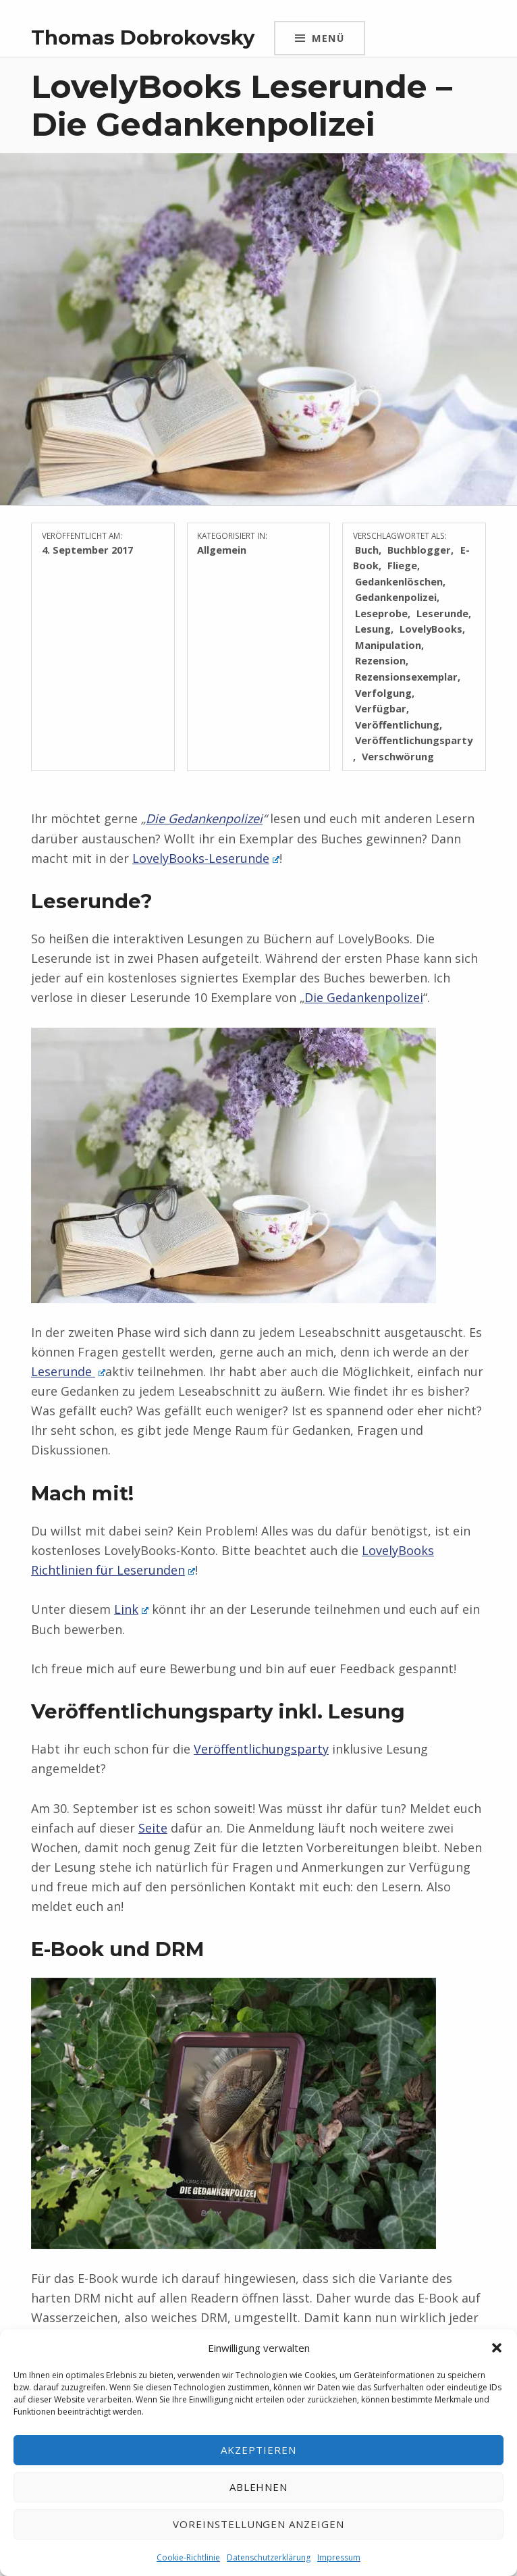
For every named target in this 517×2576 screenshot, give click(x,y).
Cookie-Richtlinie (188, 2557)
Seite (152, 1828)
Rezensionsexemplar (406, 676)
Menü (328, 38)
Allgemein (221, 549)
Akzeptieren (258, 2449)
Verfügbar (380, 708)
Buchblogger (419, 549)
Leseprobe (381, 613)
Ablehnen (258, 2487)
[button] (497, 2348)
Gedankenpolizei (396, 597)
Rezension (380, 660)
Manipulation (388, 645)
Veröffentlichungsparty (261, 1749)
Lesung (373, 628)
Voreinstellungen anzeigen (258, 2524)
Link (131, 1609)
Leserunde (442, 613)
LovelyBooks (431, 628)
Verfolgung (383, 693)
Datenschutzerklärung (268, 2557)
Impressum (338, 2557)
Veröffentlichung (397, 724)
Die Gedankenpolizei (204, 818)
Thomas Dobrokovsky (142, 37)
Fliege (402, 565)
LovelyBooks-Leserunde (205, 858)
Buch (367, 549)
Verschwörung (398, 756)
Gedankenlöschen (399, 581)
